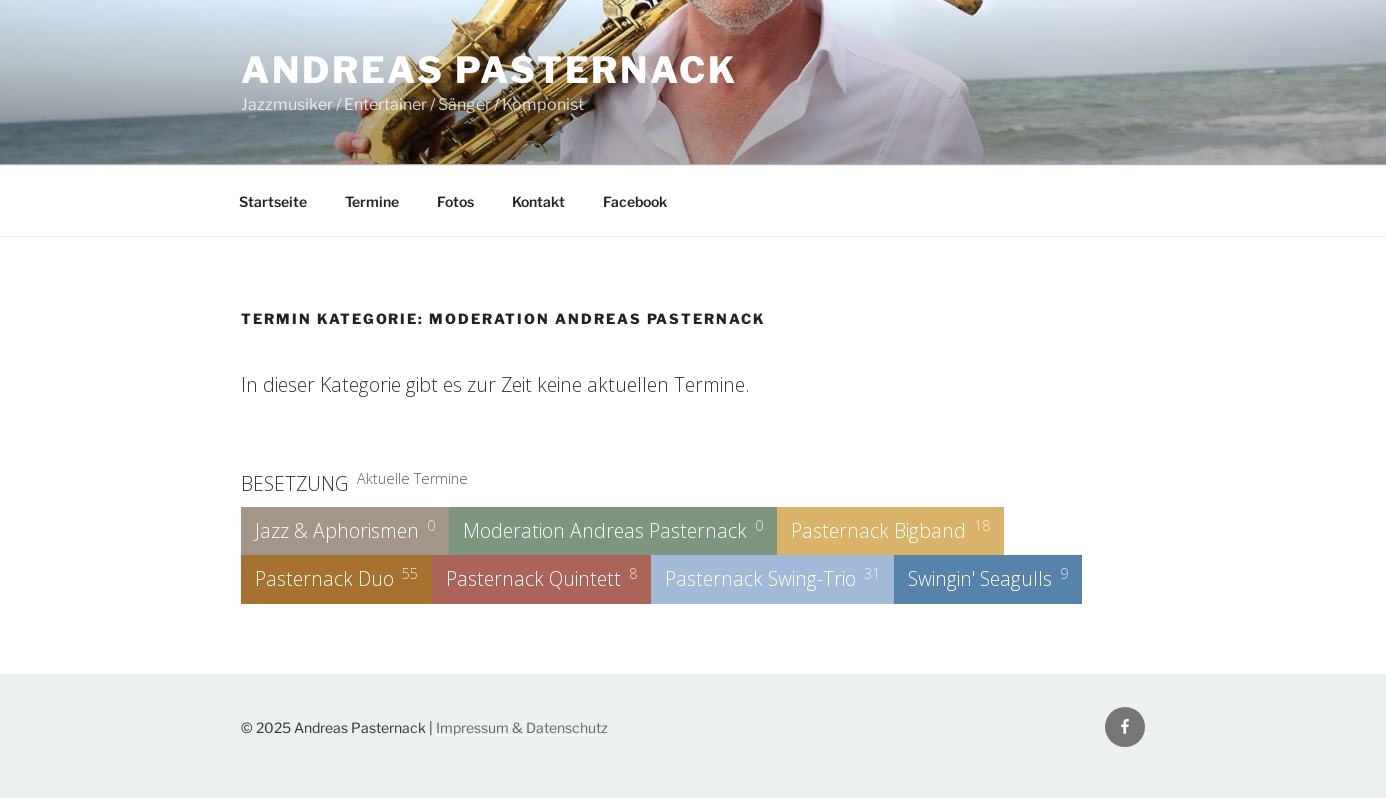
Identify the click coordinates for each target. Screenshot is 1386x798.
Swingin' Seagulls (988, 578)
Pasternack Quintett (541, 578)
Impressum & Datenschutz (522, 727)
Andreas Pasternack (489, 70)
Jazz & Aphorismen (345, 530)
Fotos (455, 201)
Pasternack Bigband (890, 530)
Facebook (635, 201)
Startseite (273, 201)
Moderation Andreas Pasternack (613, 530)
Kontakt (538, 201)
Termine (372, 201)
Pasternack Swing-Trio (772, 578)
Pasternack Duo (336, 578)
